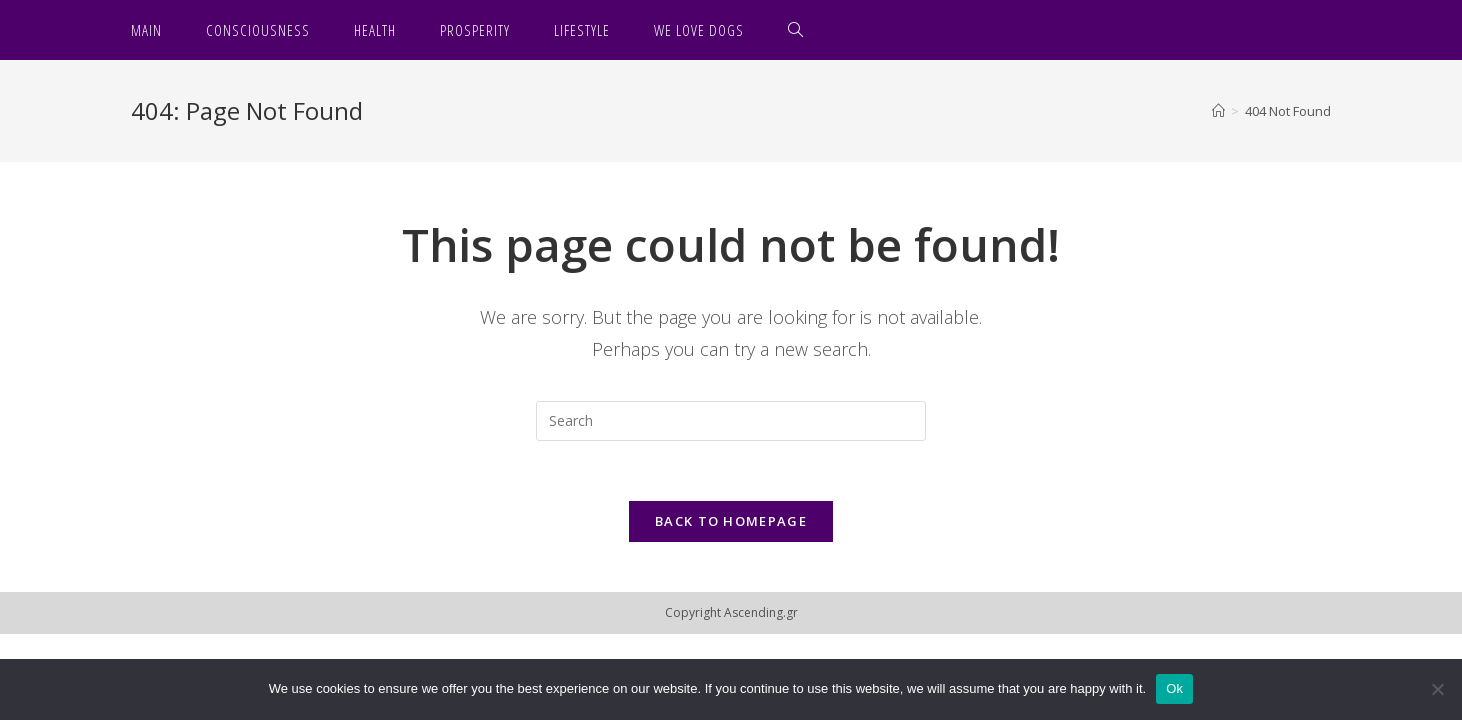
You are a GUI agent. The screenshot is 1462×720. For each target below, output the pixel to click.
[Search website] (796, 30)
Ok (1174, 688)
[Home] (1218, 111)
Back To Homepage (731, 521)
